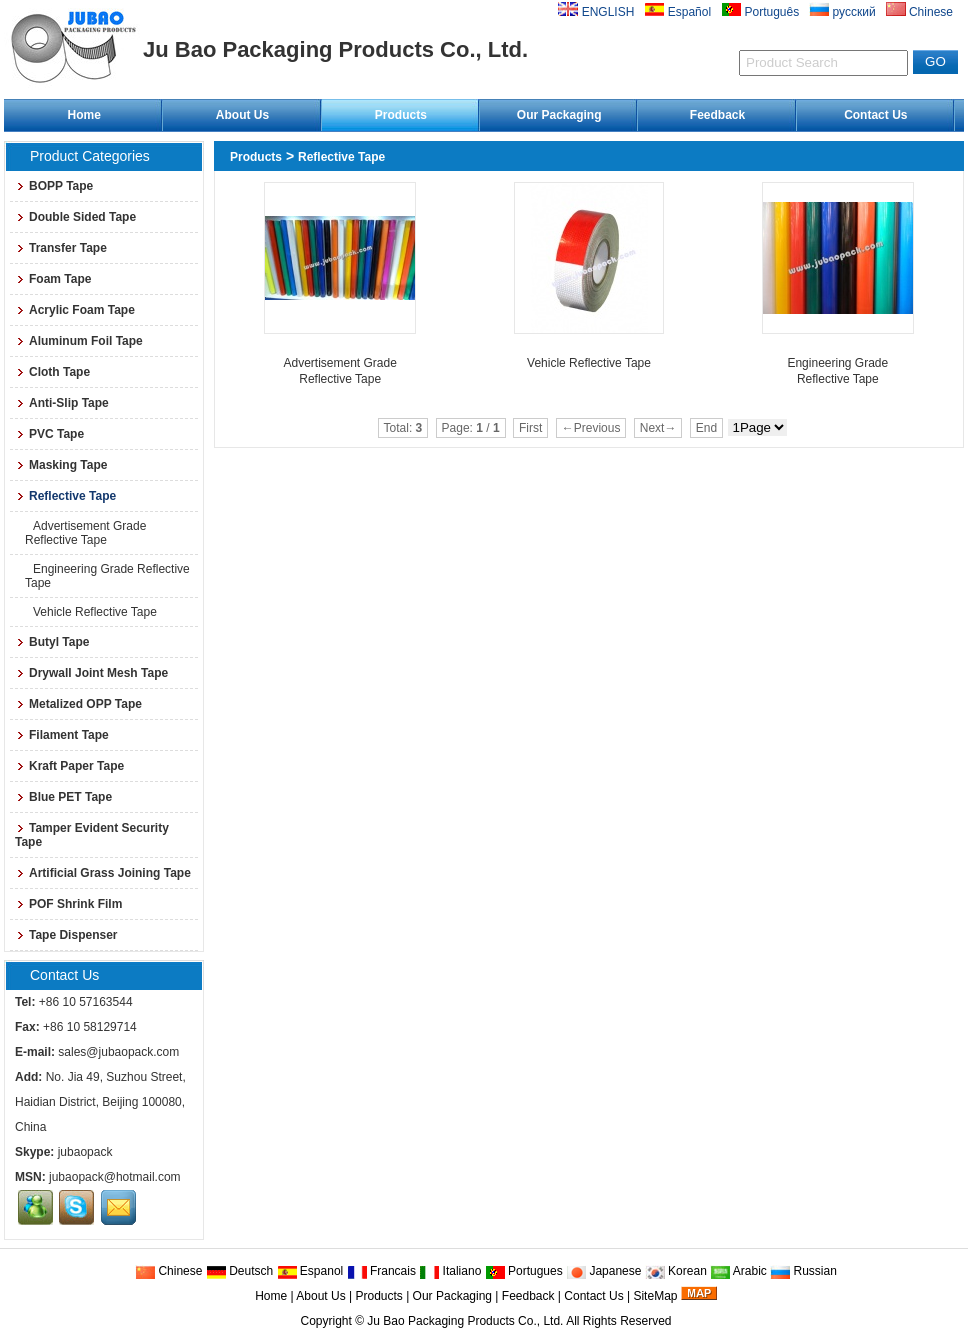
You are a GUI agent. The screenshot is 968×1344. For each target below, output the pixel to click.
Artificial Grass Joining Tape (103, 873)
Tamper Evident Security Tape (92, 835)
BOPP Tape (54, 186)
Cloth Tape (52, 372)
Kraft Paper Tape (69, 766)
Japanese (603, 1271)
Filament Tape (62, 735)
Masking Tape (61, 465)
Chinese (168, 1271)
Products (401, 115)
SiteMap (655, 1296)
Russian (803, 1271)
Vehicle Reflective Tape (91, 612)
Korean (676, 1271)
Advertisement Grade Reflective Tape (85, 533)
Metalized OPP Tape (78, 704)
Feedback (717, 115)
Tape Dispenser (66, 935)
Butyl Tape (52, 642)
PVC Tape (49, 434)
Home (83, 115)
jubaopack (85, 1152)
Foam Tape (53, 279)
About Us (242, 115)
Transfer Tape (61, 248)
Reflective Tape (341, 157)
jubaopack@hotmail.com (115, 1177)
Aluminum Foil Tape (79, 341)
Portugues (524, 1271)
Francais (381, 1271)
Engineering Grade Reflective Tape (107, 576)
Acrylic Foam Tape (75, 310)
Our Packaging (559, 115)
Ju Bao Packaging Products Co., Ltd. (465, 1321)
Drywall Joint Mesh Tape (91, 673)
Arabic (738, 1271)
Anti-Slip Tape (62, 403)
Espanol (310, 1271)
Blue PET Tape (63, 797)
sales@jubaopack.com (118, 1052)
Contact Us (875, 115)
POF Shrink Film (68, 904)
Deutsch (239, 1271)
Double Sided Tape (75, 217)
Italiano (450, 1271)
